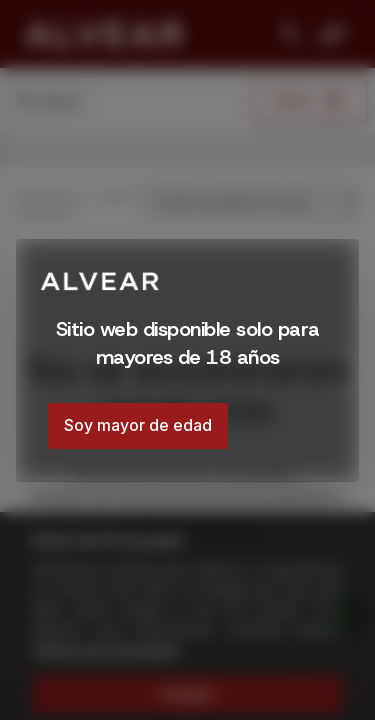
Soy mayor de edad (138, 425)
